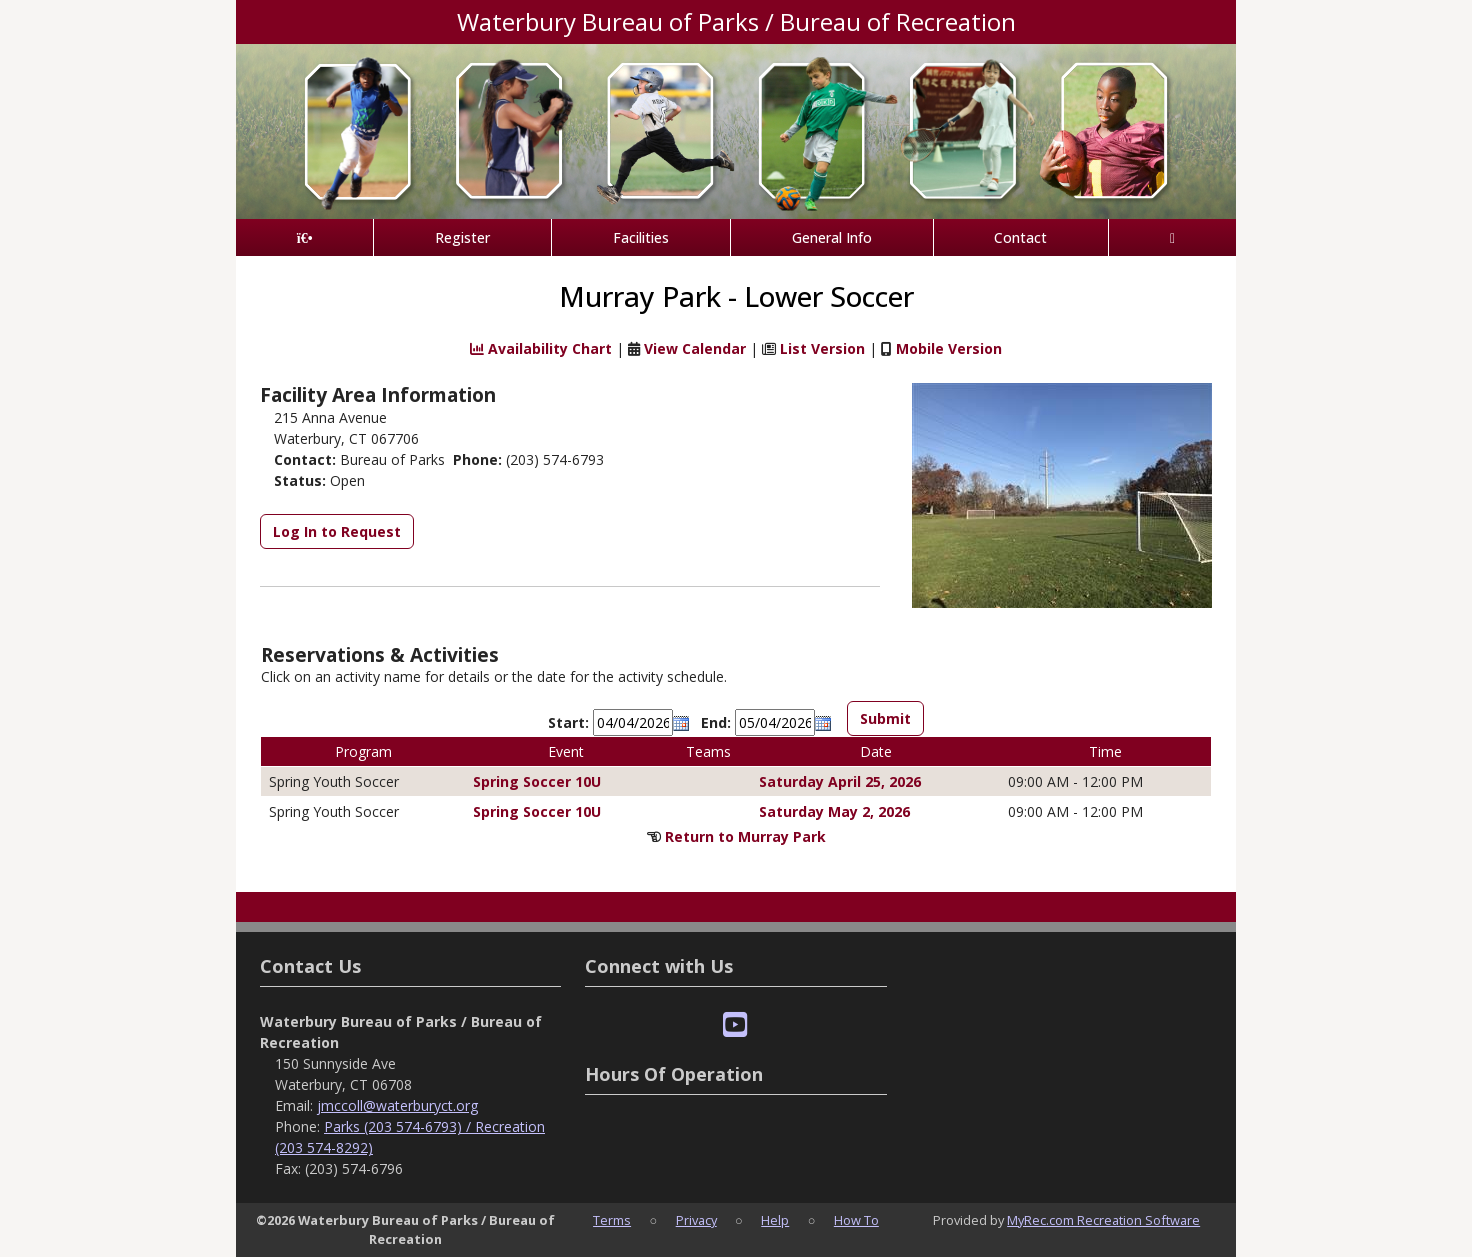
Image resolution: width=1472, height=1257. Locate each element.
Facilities (641, 237)
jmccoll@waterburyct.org (397, 1105)
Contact (1020, 237)
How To (856, 1220)
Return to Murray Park (745, 836)
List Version (822, 348)
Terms (612, 1220)
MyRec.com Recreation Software (1103, 1220)
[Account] (1172, 237)
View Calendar (695, 348)
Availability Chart (541, 348)
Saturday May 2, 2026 (834, 811)
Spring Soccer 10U (537, 781)
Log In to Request (337, 531)
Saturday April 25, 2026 (840, 781)
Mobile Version (949, 348)
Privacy (696, 1220)
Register (462, 237)
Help (775, 1220)
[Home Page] (304, 237)
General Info (832, 237)
